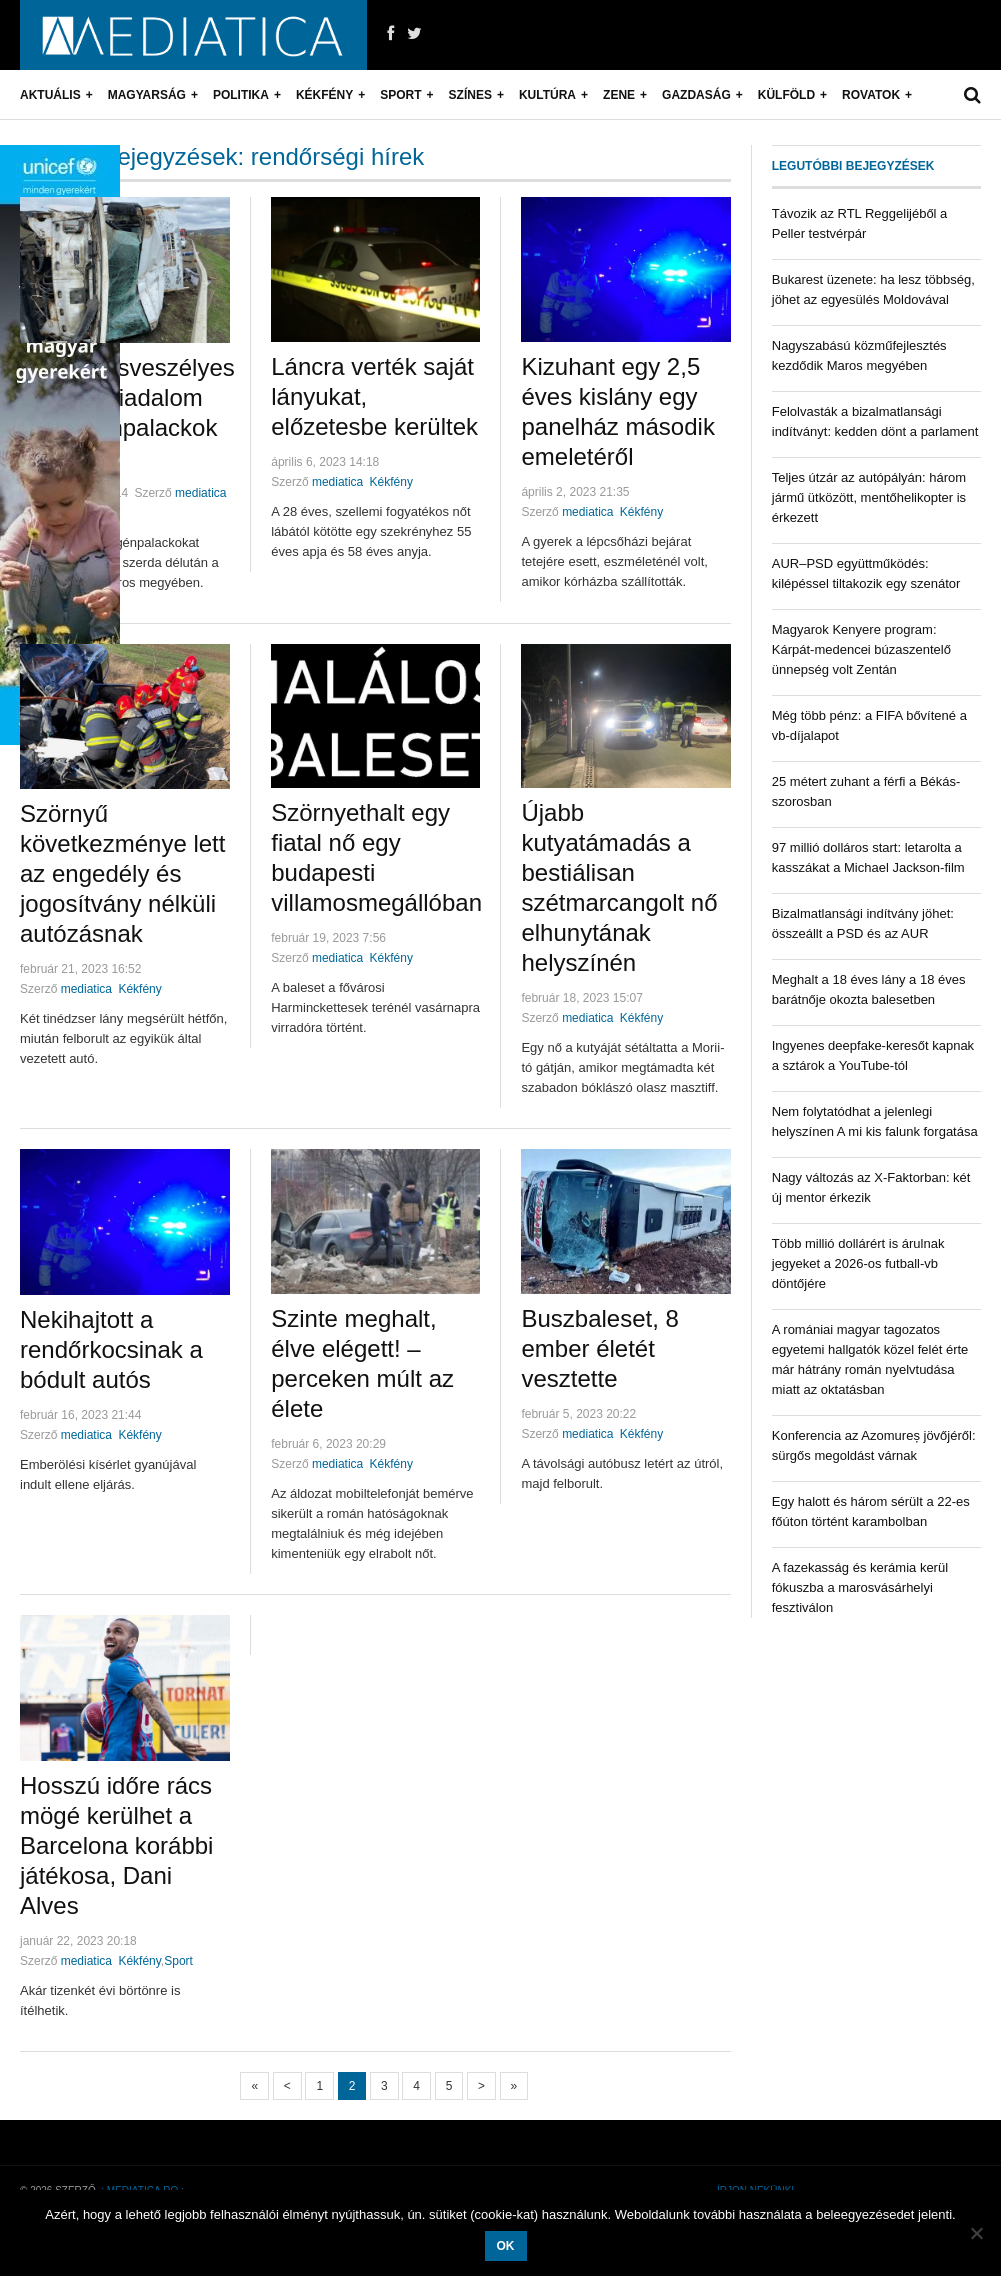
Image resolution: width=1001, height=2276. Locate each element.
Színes (470, 95)
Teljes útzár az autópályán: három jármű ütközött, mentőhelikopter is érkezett (869, 497)
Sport (400, 95)
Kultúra (547, 95)
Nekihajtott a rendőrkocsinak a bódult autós (111, 1349)
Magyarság (147, 95)
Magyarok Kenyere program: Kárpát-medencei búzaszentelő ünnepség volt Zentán (861, 649)
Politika (241, 95)
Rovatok (871, 95)
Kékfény (324, 95)
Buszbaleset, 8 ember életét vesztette (599, 1348)
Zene (619, 95)
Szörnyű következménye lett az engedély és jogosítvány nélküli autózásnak (122, 873)
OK (506, 2246)
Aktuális (50, 95)
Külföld (786, 95)
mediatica (200, 493)
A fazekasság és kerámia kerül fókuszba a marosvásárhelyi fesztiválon (860, 1587)
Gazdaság (696, 95)
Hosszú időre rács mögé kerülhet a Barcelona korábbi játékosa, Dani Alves (116, 1845)
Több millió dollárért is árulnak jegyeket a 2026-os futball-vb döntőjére (858, 1263)
